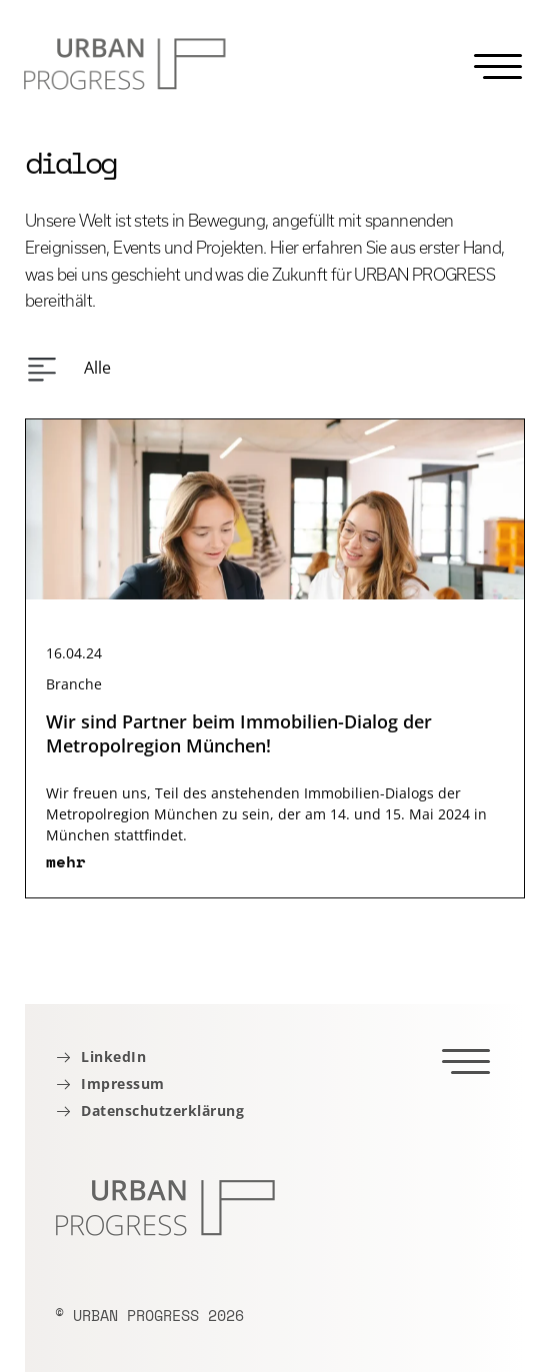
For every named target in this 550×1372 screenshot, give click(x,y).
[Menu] (498, 66)
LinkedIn (113, 1057)
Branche (74, 690)
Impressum (123, 1084)
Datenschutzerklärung (162, 1111)
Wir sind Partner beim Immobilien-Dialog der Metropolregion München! (239, 740)
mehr (66, 868)
